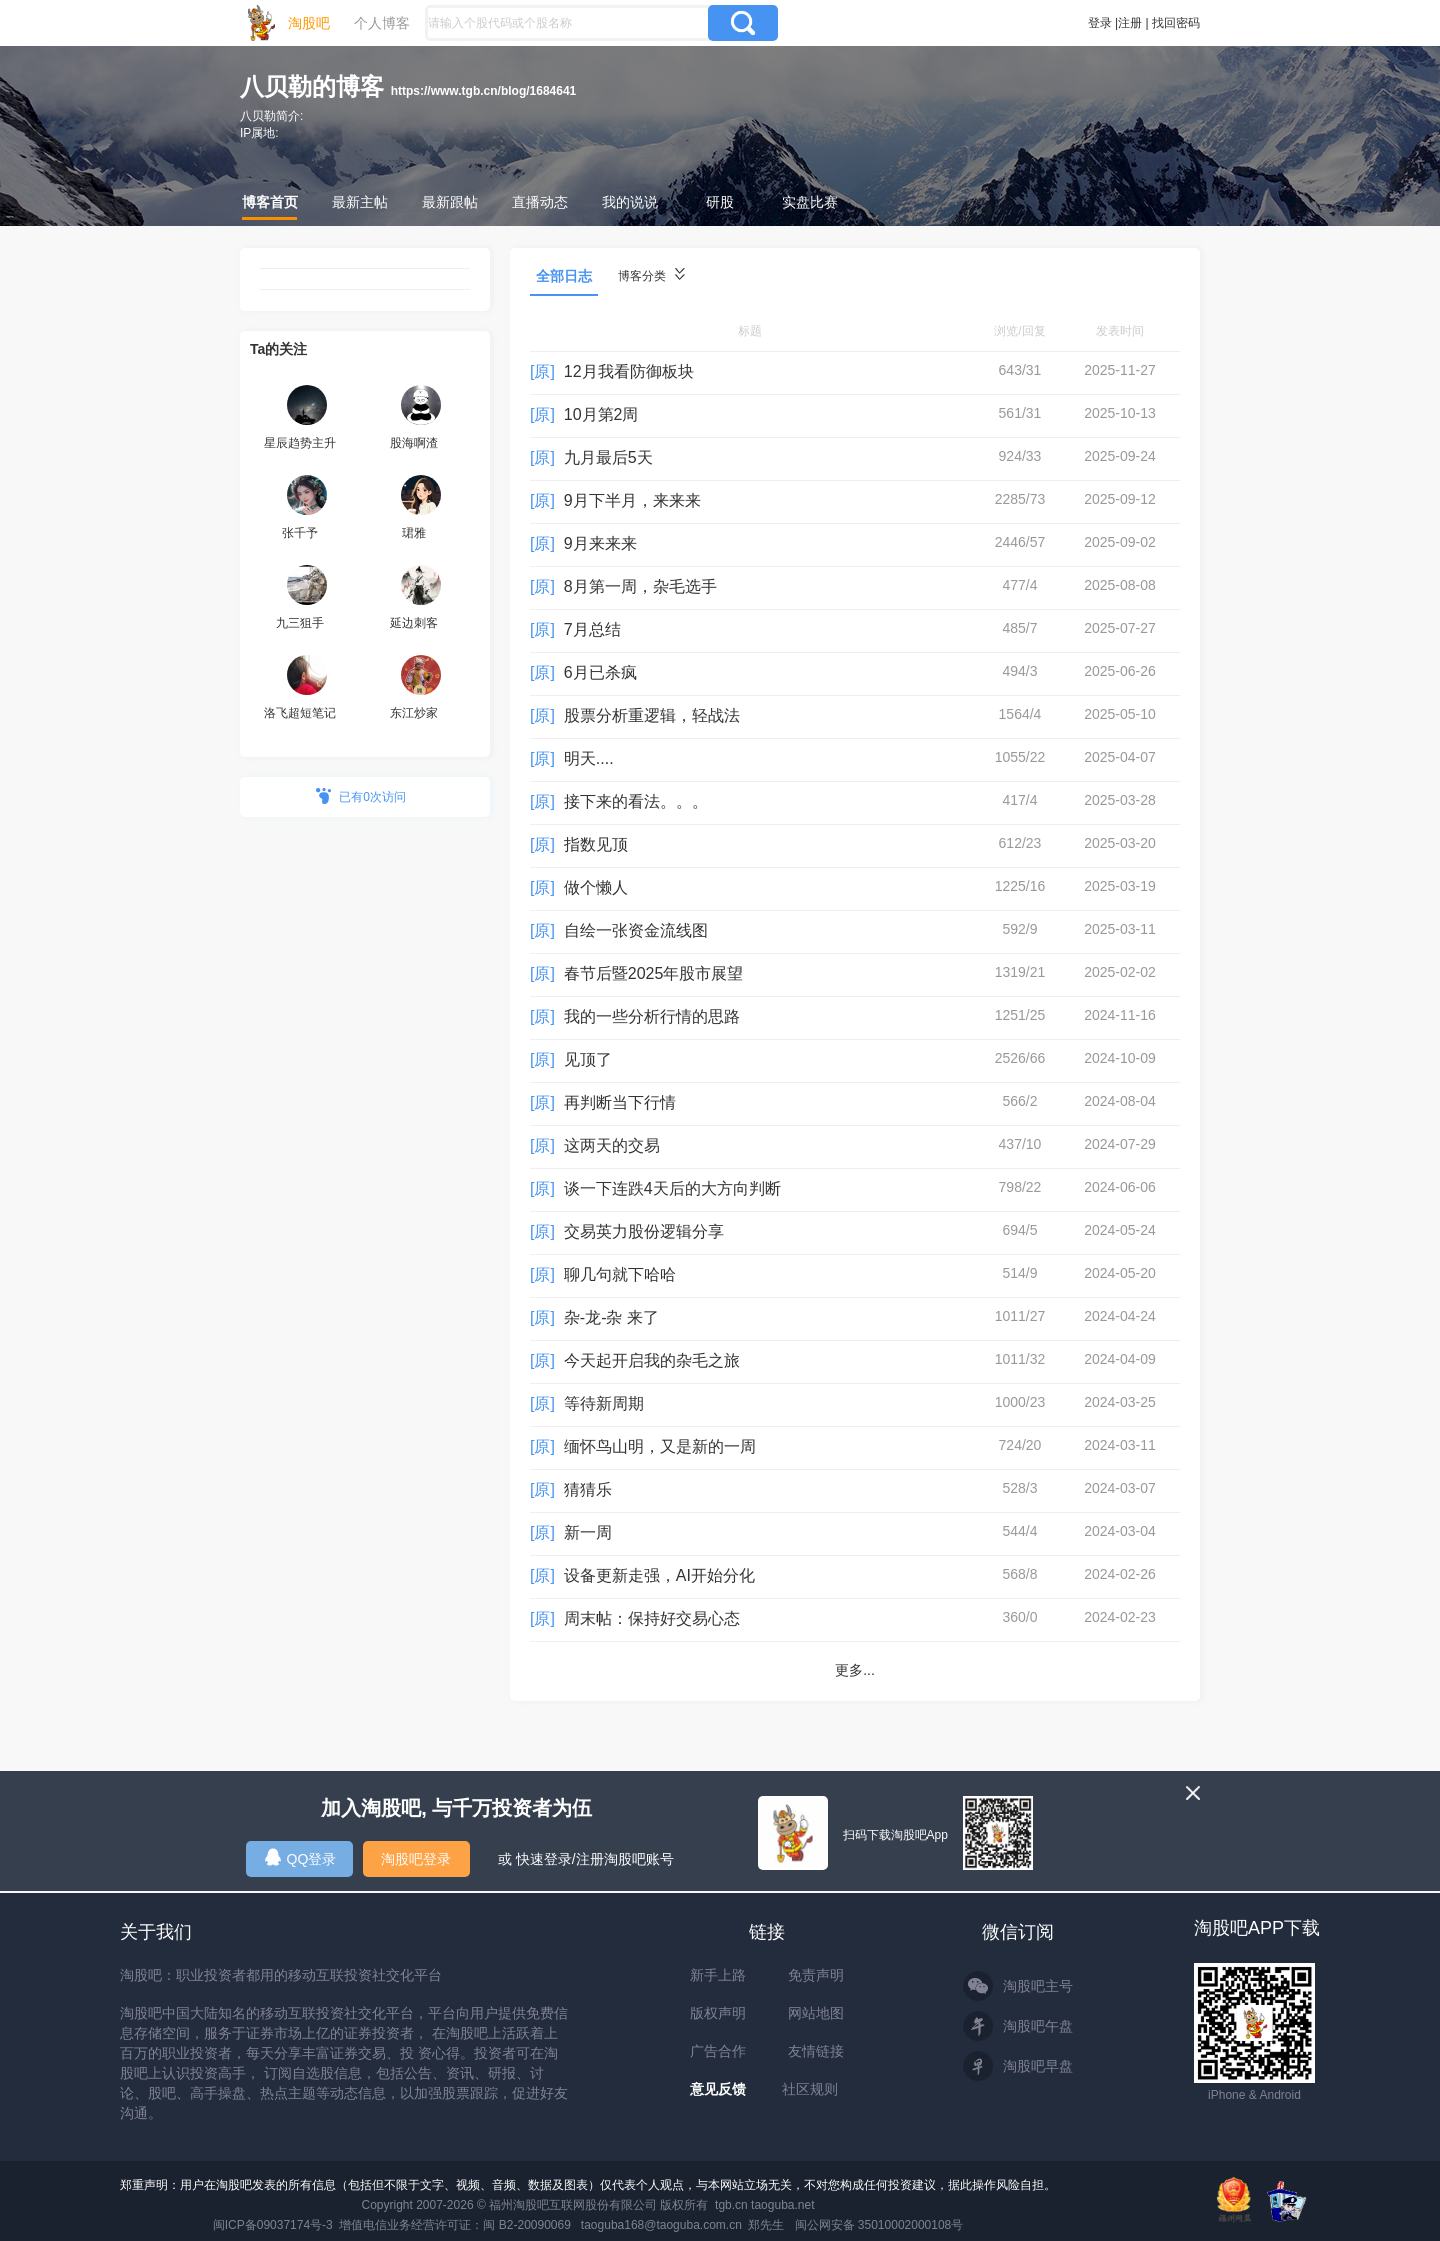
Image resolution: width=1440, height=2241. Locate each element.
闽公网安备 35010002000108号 (879, 2225)
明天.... (589, 758)
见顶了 (588, 1059)
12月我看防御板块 (629, 371)
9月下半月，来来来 (632, 500)
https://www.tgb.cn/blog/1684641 (484, 91)
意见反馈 (718, 2089)
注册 (1130, 23)
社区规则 (810, 2089)
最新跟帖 (450, 202)
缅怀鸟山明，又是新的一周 (660, 1446)
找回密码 (1176, 23)
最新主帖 (360, 202)
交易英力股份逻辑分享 (644, 1231)
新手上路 (718, 1975)
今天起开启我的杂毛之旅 (652, 1360)
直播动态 (540, 202)
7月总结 (592, 629)
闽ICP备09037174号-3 (273, 2225)
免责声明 (816, 1975)
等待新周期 (604, 1403)
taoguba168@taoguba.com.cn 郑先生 (683, 2225)
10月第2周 (601, 414)
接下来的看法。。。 (636, 801)
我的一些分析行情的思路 (652, 1016)
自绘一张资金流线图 (636, 930)
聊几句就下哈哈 (620, 1274)
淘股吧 (309, 23)
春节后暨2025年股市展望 (654, 973)
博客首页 (270, 202)
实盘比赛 (810, 202)
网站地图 (816, 2013)
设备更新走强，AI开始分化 (659, 1575)
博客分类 (651, 275)
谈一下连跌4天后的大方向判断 (672, 1188)
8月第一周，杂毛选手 (640, 586)
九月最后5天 (608, 457)
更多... (855, 1670)
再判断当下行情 (620, 1102)
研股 (720, 202)
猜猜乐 (588, 1489)
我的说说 (630, 202)
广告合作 (718, 2051)
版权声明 (718, 2013)
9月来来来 (600, 543)
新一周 (588, 1532)
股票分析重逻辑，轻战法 (652, 715)
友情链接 (816, 2051)
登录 (1100, 23)
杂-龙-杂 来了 (611, 1317)
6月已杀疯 (600, 672)
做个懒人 (596, 887)
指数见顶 (596, 844)
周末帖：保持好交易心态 (652, 1618)
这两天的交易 (612, 1145)
